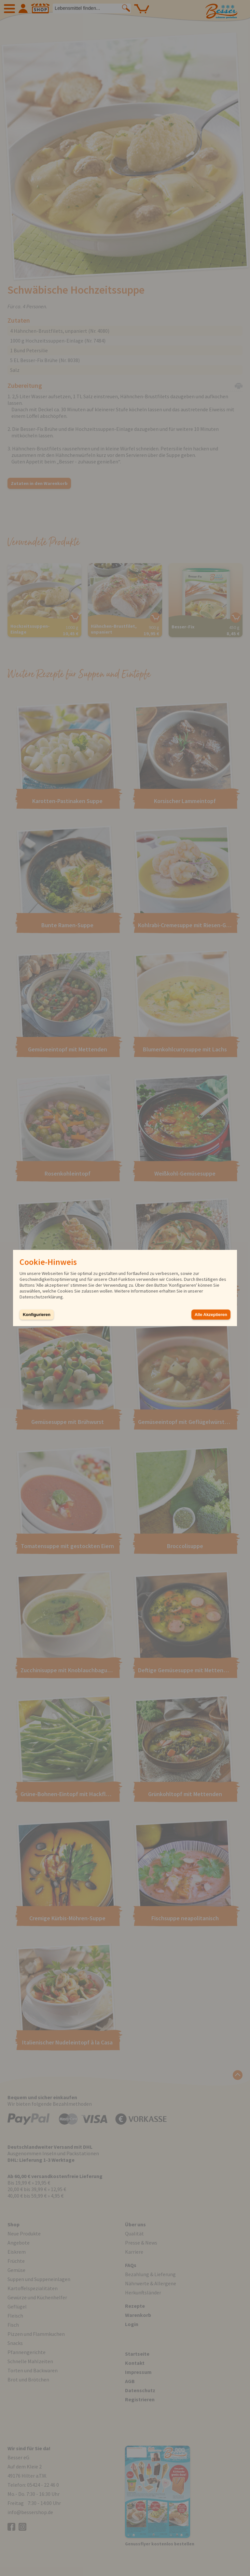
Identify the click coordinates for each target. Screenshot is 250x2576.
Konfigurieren (36, 1314)
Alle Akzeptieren (211, 1314)
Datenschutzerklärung (41, 1297)
